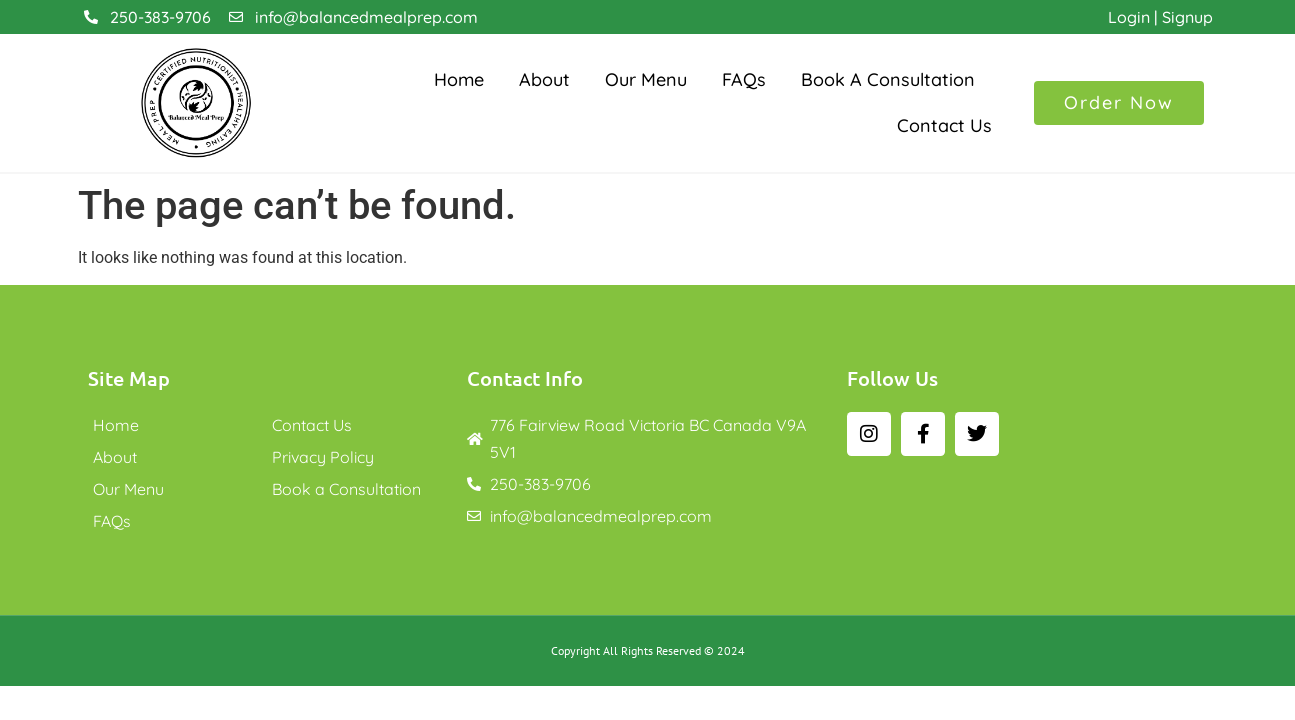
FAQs (744, 79)
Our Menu (646, 79)
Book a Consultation (888, 79)
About (544, 79)
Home (459, 79)
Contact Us (944, 125)
